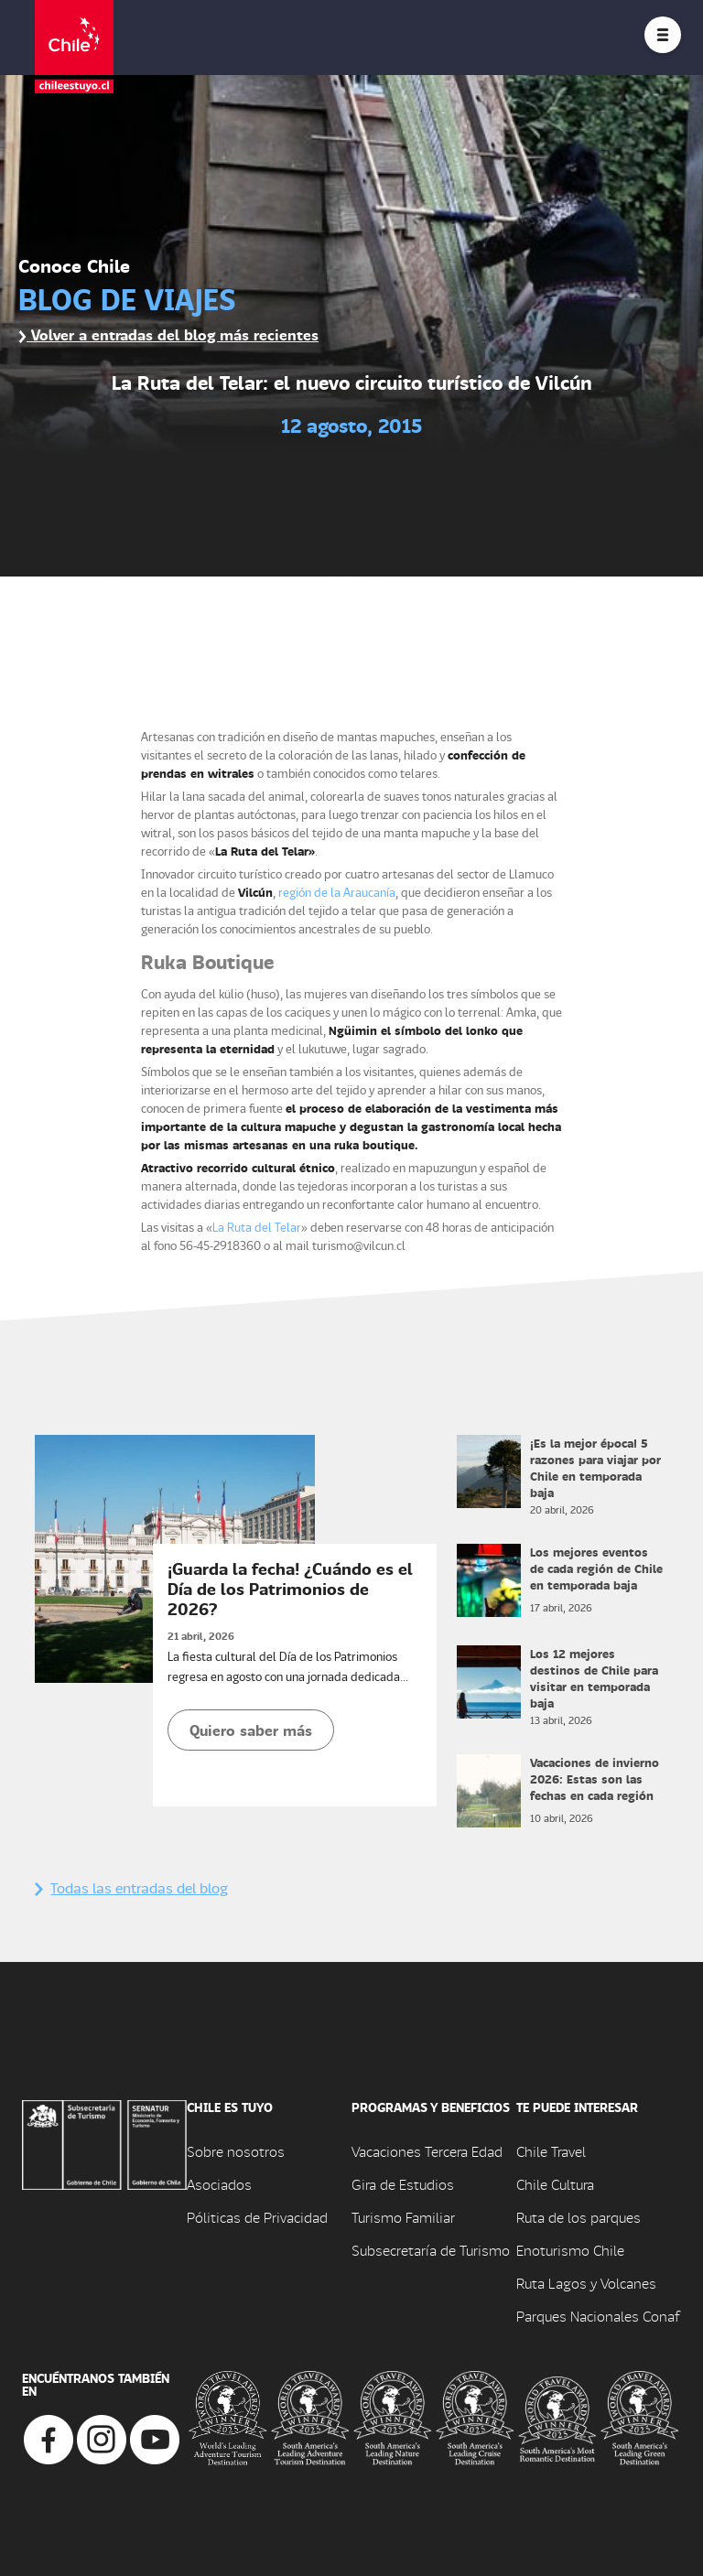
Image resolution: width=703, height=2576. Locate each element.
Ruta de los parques (578, 2216)
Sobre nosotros (236, 2151)
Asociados (219, 2183)
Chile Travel (551, 2151)
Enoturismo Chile (570, 2249)
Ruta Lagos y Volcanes (586, 2282)
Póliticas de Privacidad (257, 2216)
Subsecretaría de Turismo (431, 2249)
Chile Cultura (555, 2183)
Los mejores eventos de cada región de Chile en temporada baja (596, 1568)
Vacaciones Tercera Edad (427, 2151)
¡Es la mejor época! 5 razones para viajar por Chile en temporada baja (595, 1467)
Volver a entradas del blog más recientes (168, 334)
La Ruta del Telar (256, 1226)
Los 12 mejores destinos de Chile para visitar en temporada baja (594, 1677)
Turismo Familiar (403, 2216)
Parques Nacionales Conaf (597, 2315)
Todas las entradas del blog (131, 1887)
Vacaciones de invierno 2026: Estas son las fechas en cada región (594, 1778)
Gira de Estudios (403, 2183)
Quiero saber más (250, 1730)
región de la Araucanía (336, 892)
